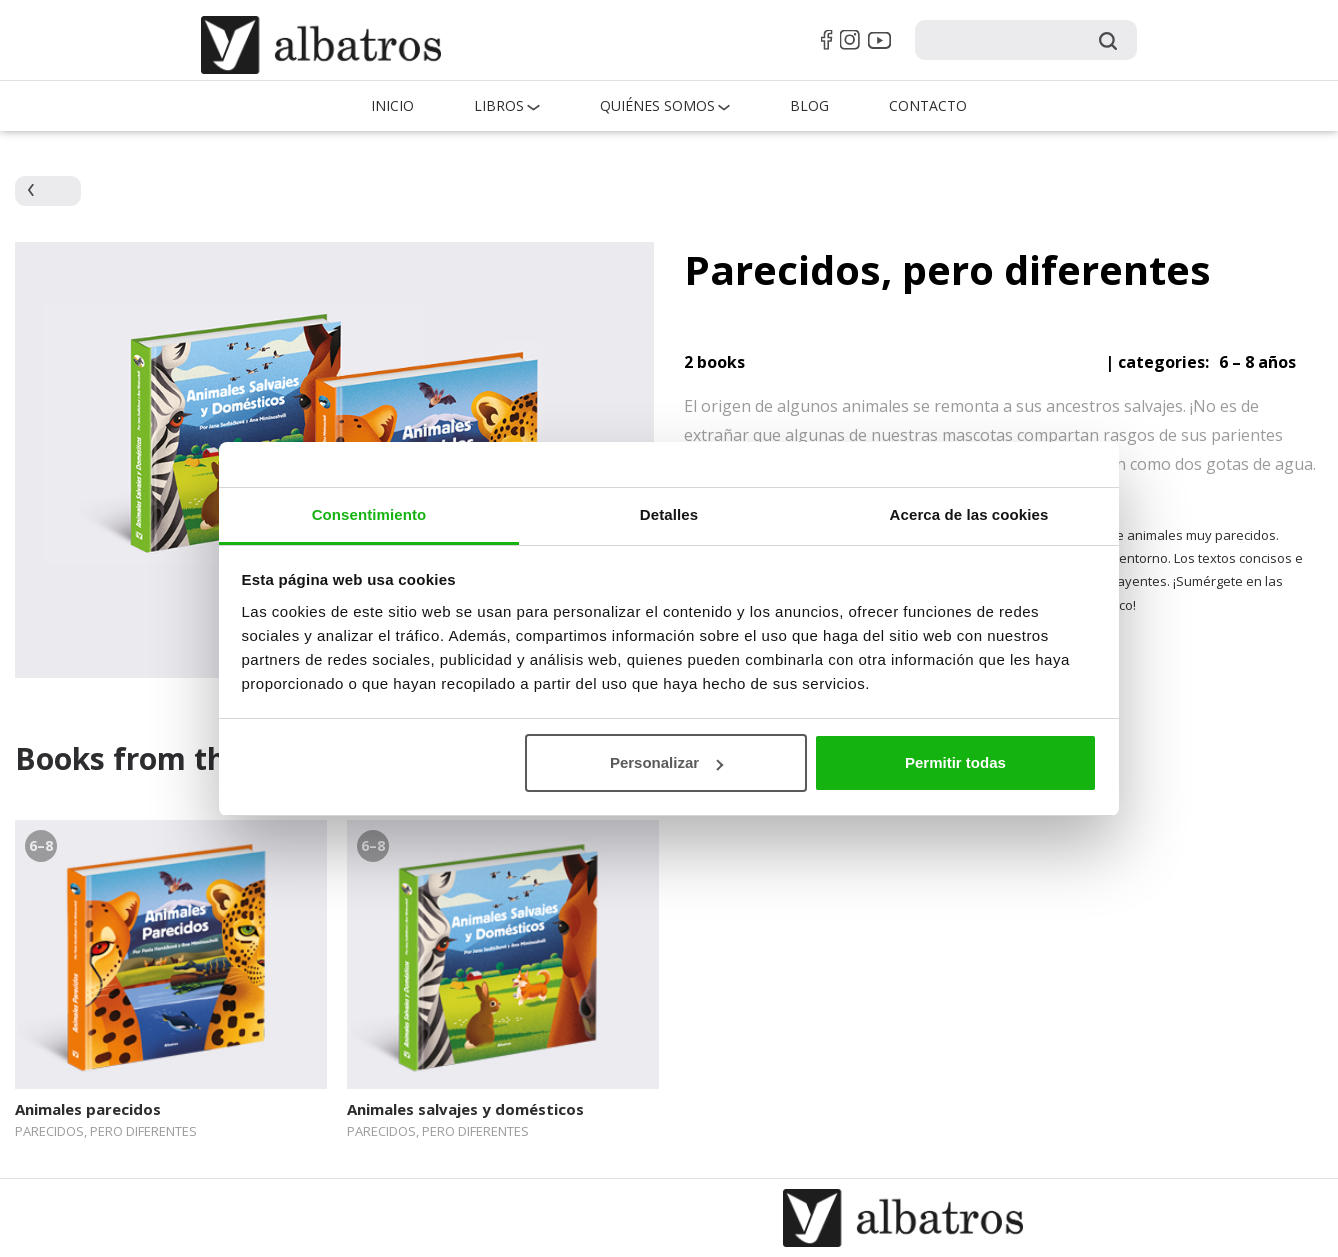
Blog (809, 105)
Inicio (392, 105)
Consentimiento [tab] (369, 514)
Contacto (928, 105)
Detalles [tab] (669, 514)
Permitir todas (955, 762)
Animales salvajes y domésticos (465, 1109)
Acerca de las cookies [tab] (969, 514)
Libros (499, 105)
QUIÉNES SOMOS (657, 105)
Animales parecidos (88, 1109)
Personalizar (666, 762)
